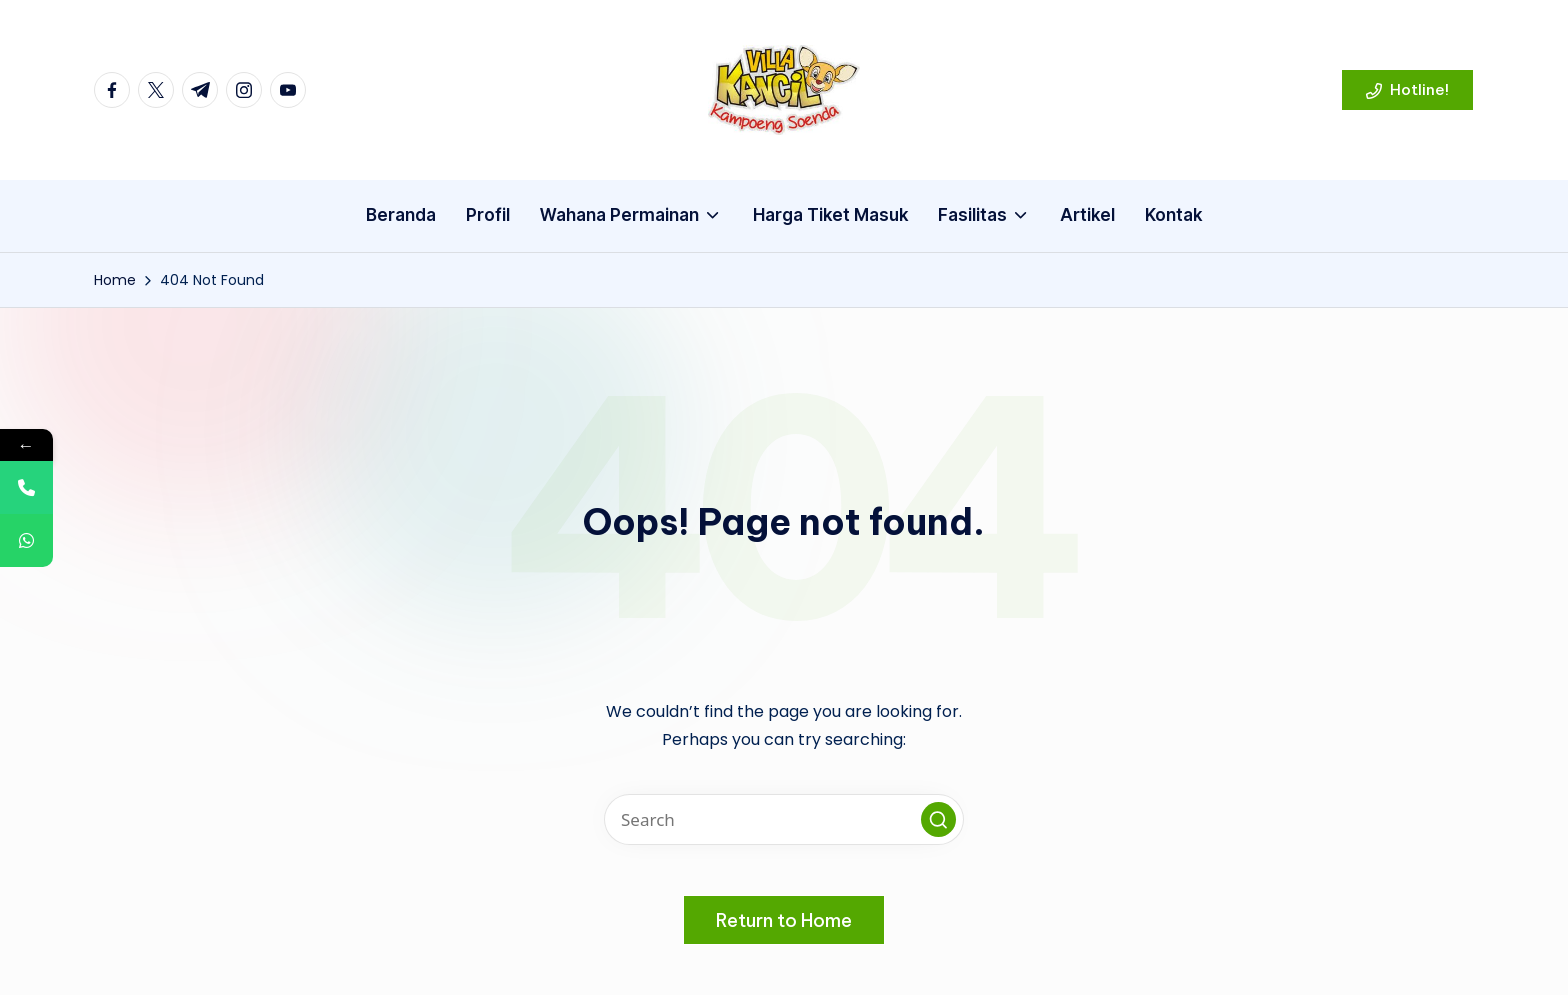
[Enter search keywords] (784, 819)
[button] (1407, 90)
